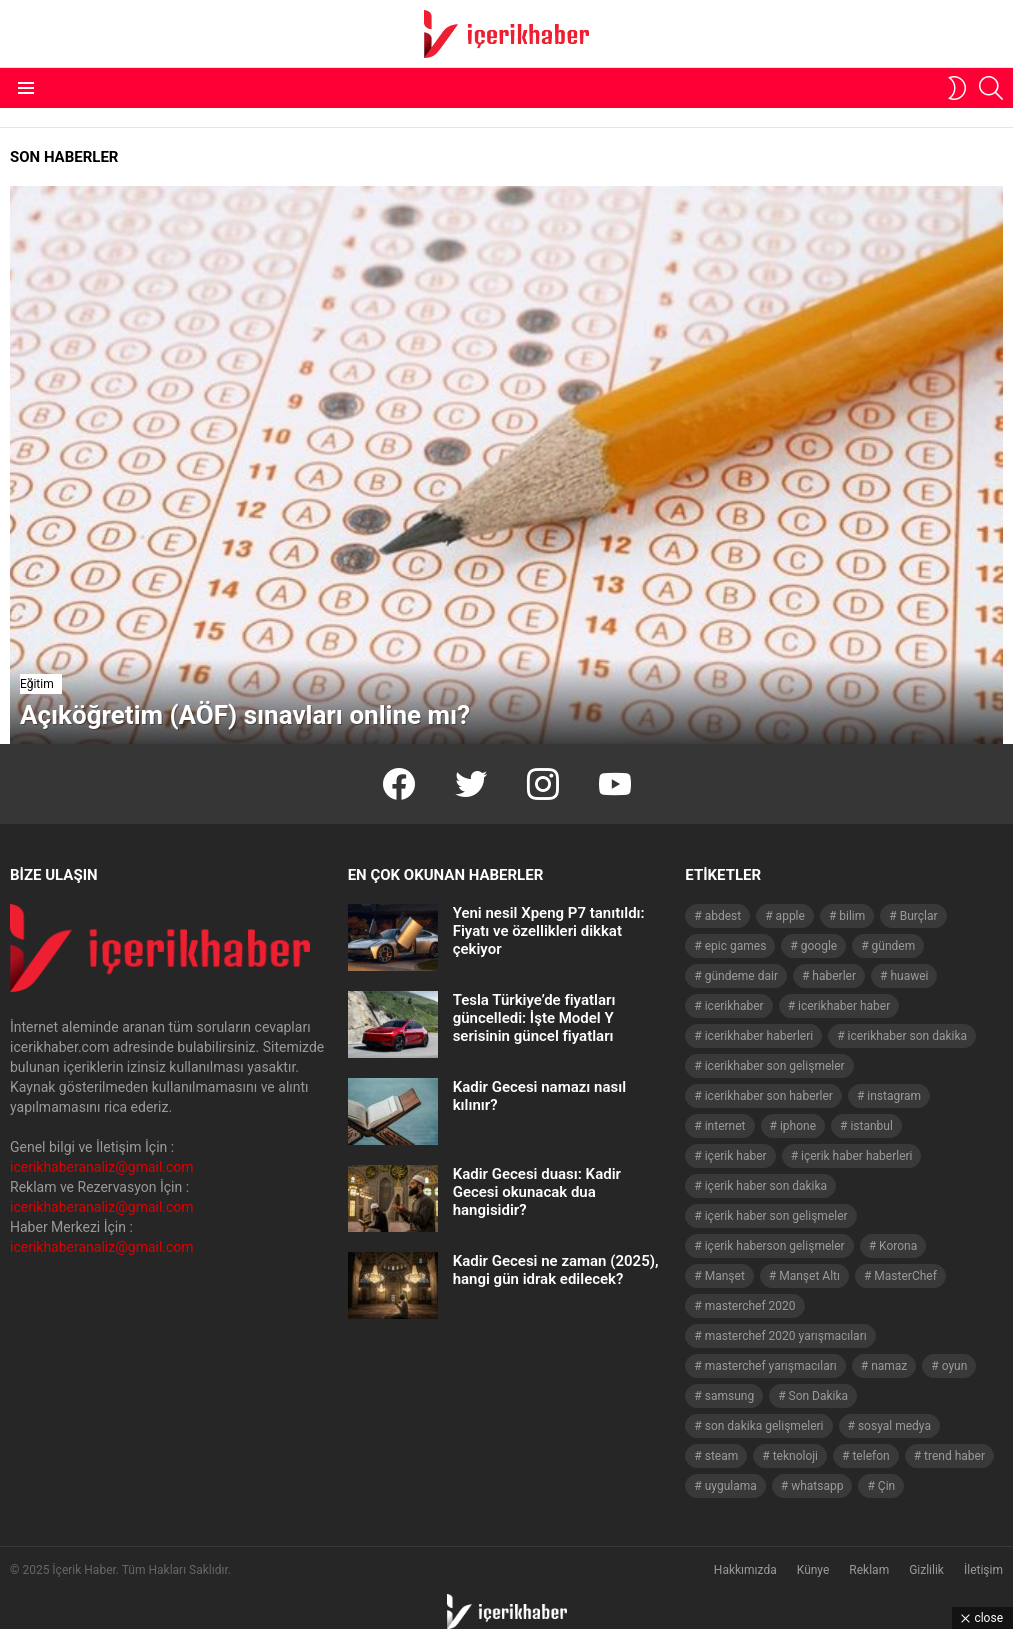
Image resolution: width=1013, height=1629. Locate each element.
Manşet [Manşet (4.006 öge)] (725, 1276)
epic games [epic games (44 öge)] (736, 946)
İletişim (983, 1570)
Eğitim (37, 684)
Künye (813, 1570)
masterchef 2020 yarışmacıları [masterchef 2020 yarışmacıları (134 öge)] (786, 1336)
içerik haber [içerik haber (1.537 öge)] (736, 1156)
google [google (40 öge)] (819, 946)
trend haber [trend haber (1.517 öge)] (954, 1456)
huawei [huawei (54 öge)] (909, 976)
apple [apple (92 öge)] (790, 916)
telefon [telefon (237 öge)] (870, 1456)
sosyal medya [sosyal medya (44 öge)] (894, 1426)
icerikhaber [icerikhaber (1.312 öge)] (734, 1006)
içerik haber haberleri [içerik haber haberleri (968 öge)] (856, 1156)
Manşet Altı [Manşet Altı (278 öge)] (809, 1276)
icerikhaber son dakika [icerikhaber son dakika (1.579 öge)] (907, 1036)
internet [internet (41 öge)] (725, 1126)
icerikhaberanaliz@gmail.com (102, 1167)
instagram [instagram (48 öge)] (894, 1096)
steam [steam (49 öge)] (722, 1456)
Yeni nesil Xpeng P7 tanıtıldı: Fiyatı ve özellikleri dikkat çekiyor (549, 931)
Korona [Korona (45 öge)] (898, 1246)
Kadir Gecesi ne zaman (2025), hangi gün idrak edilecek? (556, 1270)
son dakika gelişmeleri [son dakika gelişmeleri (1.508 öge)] (764, 1426)
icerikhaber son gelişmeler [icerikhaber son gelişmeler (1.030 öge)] (775, 1066)
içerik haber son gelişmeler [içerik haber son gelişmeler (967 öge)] (776, 1216)
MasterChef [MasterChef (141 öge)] (905, 1276)
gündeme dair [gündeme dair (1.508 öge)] (741, 976)
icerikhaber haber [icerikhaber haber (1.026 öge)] (844, 1006)
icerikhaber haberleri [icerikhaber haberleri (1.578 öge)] (759, 1036)
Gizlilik (926, 1570)
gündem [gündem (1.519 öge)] (894, 946)
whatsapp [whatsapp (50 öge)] (817, 1486)
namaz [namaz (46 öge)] (889, 1366)
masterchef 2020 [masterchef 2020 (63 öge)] (750, 1306)
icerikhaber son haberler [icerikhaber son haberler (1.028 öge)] (769, 1096)
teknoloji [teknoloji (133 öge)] (795, 1456)
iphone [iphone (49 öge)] (798, 1126)
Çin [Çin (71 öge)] (886, 1486)
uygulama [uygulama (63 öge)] (731, 1486)
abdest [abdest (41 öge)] (723, 916)
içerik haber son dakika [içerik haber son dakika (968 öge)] (766, 1186)
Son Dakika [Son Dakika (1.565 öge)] (819, 1396)
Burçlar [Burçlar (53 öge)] (919, 916)
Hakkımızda (745, 1570)
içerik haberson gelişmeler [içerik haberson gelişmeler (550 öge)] (775, 1246)
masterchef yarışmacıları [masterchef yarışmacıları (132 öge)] (771, 1366)
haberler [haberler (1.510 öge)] (834, 976)
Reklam (869, 1570)
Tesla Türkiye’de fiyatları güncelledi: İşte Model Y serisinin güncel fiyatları (534, 1018)
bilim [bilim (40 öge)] (852, 916)
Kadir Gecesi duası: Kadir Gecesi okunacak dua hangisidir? (537, 1192)
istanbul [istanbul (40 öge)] (871, 1126)
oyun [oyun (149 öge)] (955, 1366)
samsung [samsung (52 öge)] (729, 1396)
